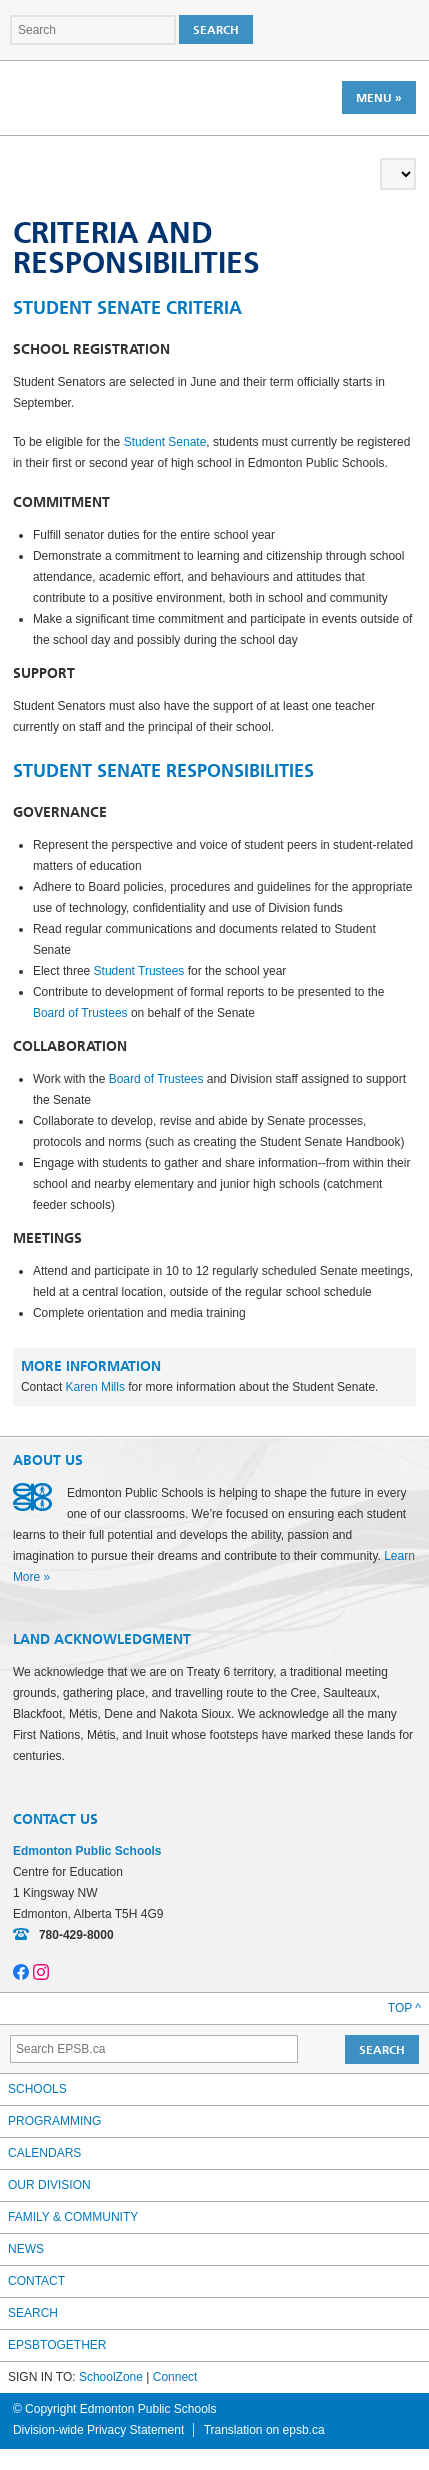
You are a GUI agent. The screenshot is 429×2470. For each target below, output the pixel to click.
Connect (175, 2377)
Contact (36, 2281)
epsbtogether (57, 2345)
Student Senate (165, 442)
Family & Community (73, 2217)
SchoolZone (111, 2377)
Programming (54, 2121)
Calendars (44, 2153)
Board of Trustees (80, 1013)
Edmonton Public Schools (100, 97)
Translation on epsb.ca (264, 2430)
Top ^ (404, 2008)
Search (33, 2313)
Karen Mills (95, 1387)
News (26, 2249)
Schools (37, 2089)
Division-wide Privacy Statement (98, 2430)
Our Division (49, 2185)
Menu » (379, 98)
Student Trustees (139, 971)
